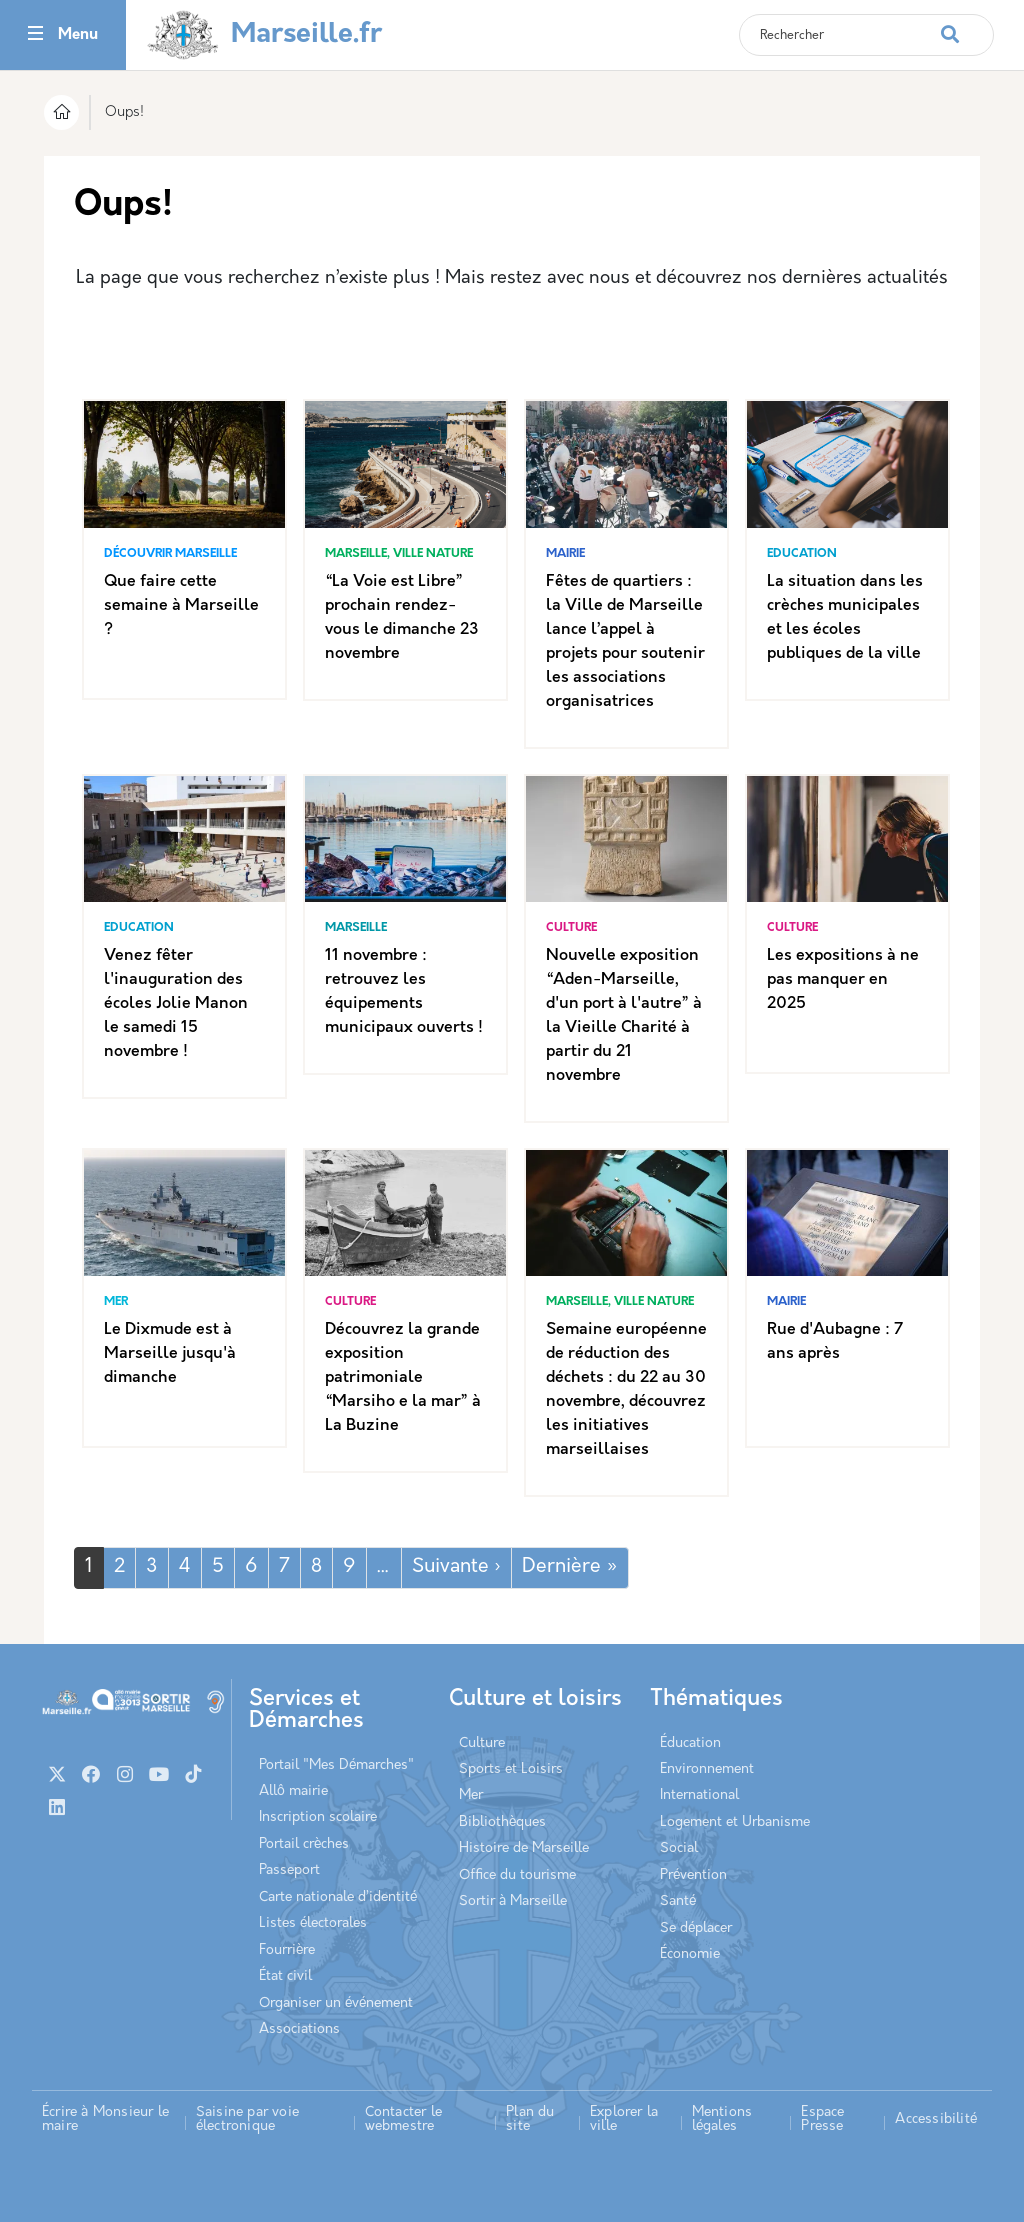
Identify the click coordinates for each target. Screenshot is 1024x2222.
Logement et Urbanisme (735, 1822)
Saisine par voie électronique (247, 2119)
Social (679, 1848)
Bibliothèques (502, 1822)
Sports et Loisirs (511, 1769)
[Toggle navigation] (35, 35)
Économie (690, 1954)
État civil (285, 1976)
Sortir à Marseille (513, 1901)
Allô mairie (293, 1791)
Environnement (707, 1769)
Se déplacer (696, 1928)
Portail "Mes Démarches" (336, 1765)
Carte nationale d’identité (338, 1897)
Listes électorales (313, 1923)
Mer (471, 1795)
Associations (299, 2029)
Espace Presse (822, 2119)
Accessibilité (936, 2119)
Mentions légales (722, 2119)
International (699, 1795)
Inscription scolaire (318, 1817)
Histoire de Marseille (524, 1848)
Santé (678, 1901)
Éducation (690, 1743)
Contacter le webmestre (403, 2119)
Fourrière (287, 1950)
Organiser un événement (336, 2003)
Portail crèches (304, 1844)
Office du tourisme (517, 1875)
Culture (482, 1743)
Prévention (693, 1875)
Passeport (289, 1870)
